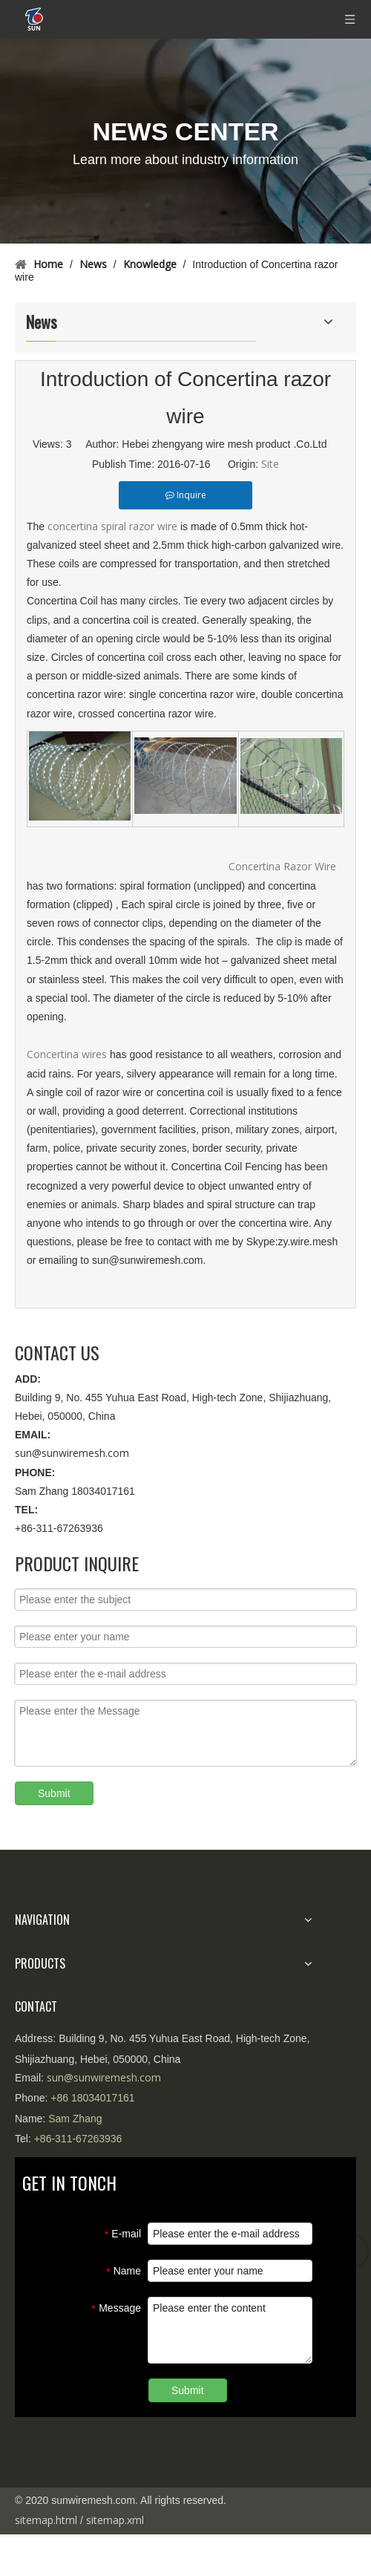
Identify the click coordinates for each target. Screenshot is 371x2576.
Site (270, 464)
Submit (54, 1793)
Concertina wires (68, 1054)
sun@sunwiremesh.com (72, 1453)
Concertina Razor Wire (282, 866)
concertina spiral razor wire (112, 526)
